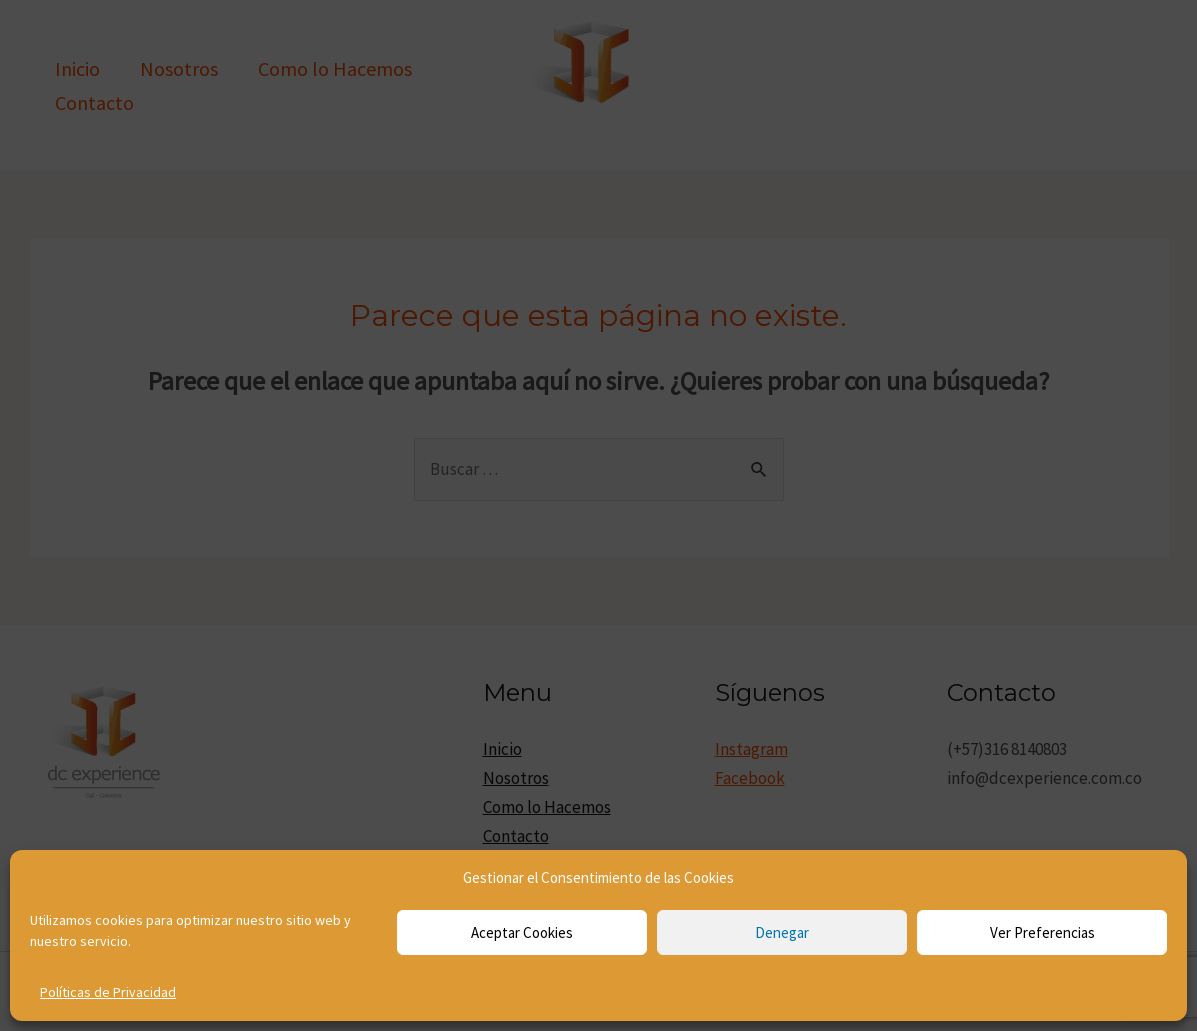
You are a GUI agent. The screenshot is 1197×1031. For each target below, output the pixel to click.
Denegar (782, 932)
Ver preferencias (1042, 932)
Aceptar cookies (522, 932)
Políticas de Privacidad (108, 992)
